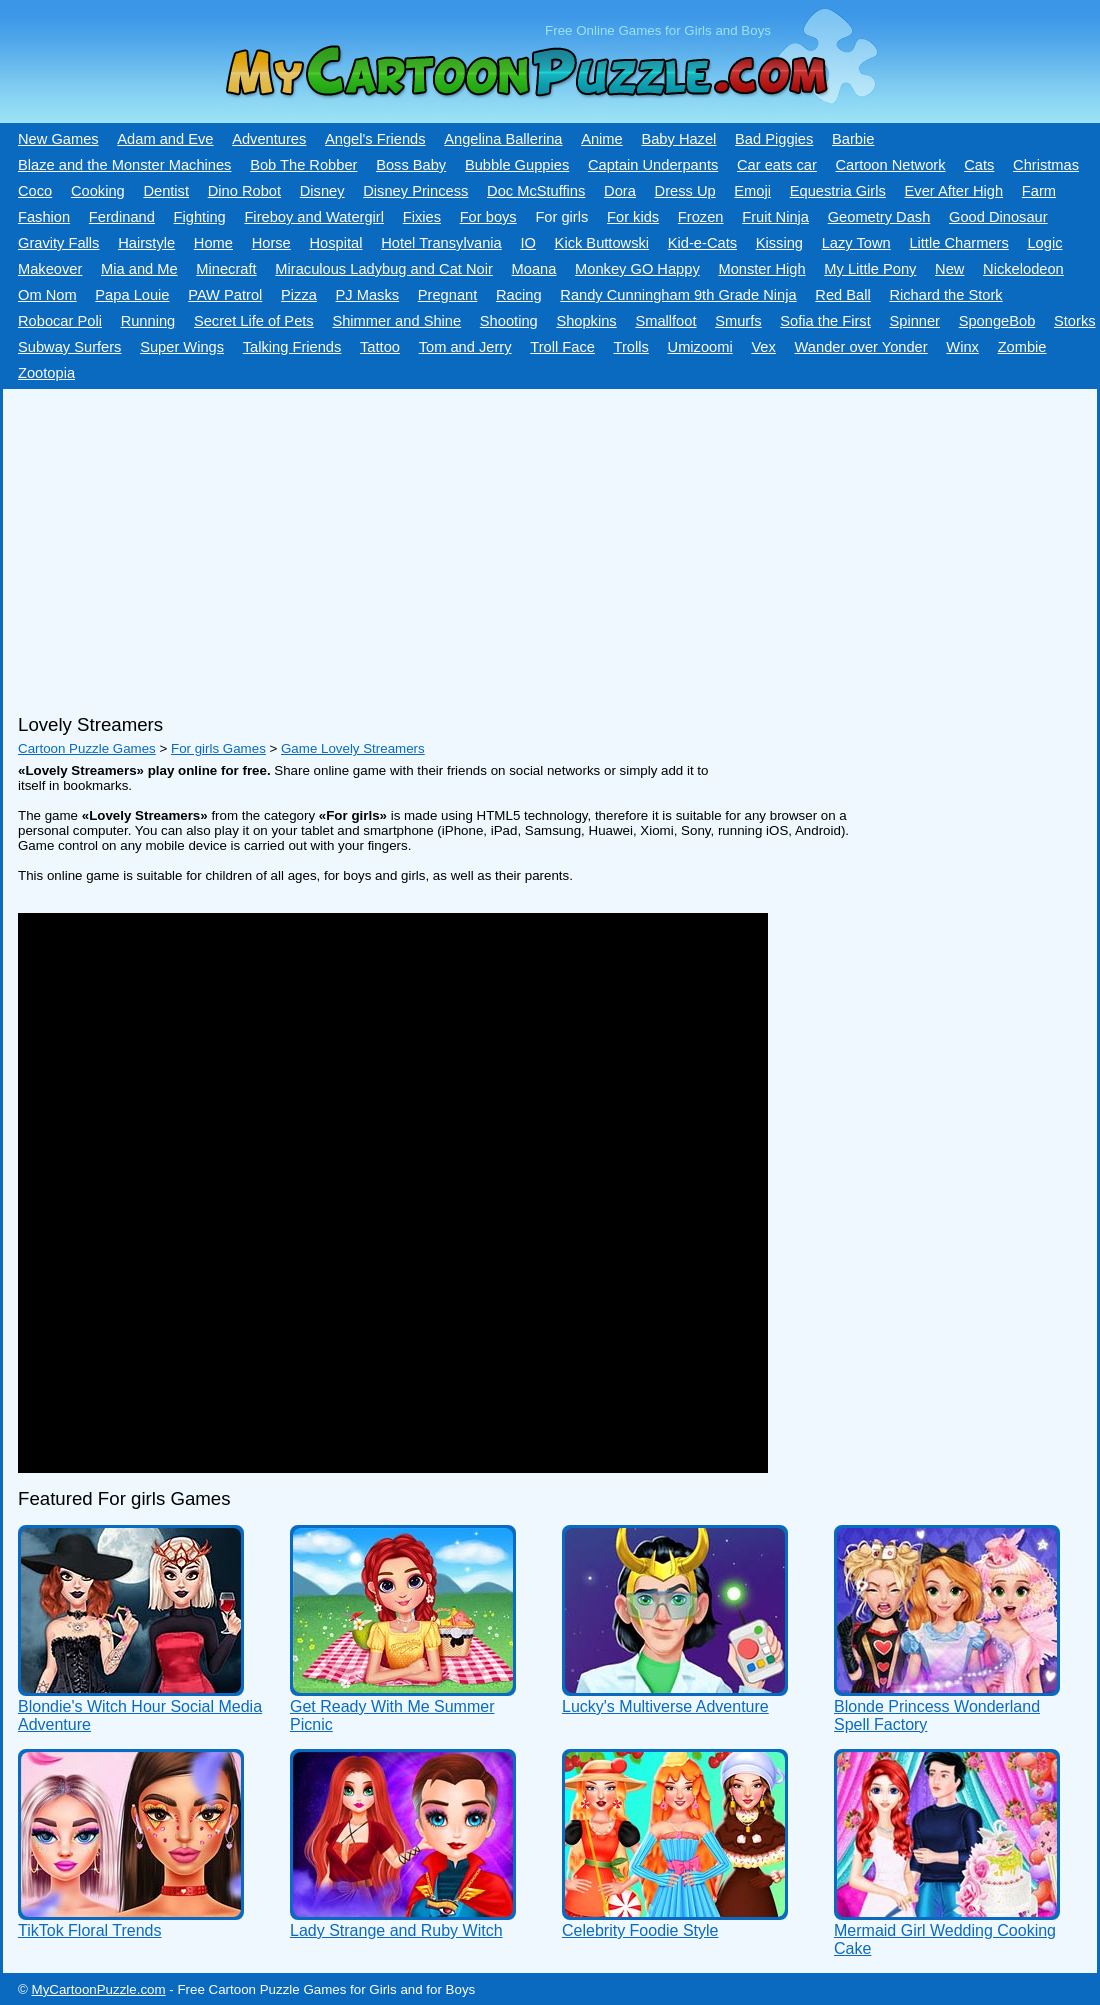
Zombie (1022, 347)
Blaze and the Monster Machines (124, 165)
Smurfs (738, 321)
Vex (763, 347)
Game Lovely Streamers (353, 748)
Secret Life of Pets (254, 321)
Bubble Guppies (517, 165)
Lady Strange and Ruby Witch (396, 1930)
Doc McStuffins (536, 191)
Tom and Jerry (465, 347)
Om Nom (47, 295)
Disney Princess (415, 191)
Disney (322, 191)
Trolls (631, 347)
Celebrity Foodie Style (640, 1930)
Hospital (335, 243)
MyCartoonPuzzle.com (99, 1989)
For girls (561, 217)
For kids (633, 217)
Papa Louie (132, 295)
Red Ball (842, 295)
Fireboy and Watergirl (314, 217)
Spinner (914, 321)
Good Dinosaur (998, 217)
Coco (35, 191)
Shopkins (586, 321)
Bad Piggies (774, 139)
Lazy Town (856, 243)
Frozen (701, 217)
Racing (519, 295)
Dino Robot (244, 191)
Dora (620, 191)
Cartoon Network (891, 165)
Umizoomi (700, 347)
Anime (602, 139)
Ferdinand (122, 217)
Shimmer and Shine (396, 321)
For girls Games (218, 748)
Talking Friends (292, 347)
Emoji (752, 191)
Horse (271, 243)
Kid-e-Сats (702, 243)
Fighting (200, 217)
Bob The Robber (303, 165)
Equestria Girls (838, 191)
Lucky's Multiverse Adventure (665, 1706)
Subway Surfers (69, 347)
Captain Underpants (653, 165)
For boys (488, 217)
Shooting (509, 321)
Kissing (779, 243)
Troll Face (562, 347)
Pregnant (447, 295)
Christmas (1046, 165)
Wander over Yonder (861, 347)
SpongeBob (997, 321)
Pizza (299, 295)
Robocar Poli (60, 321)
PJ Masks (368, 295)
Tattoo (380, 347)
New (949, 269)
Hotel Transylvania (441, 243)
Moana (534, 269)
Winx (962, 347)
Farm (1039, 191)
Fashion (44, 217)
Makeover (50, 269)
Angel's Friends (375, 139)
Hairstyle (146, 243)
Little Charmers (958, 243)
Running (148, 321)
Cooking (98, 191)
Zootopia (46, 373)
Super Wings (182, 347)
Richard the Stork (945, 295)
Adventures (269, 139)
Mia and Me (139, 269)
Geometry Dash (879, 217)
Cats (979, 165)
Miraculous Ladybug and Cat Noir (384, 269)
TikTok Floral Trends (89, 1930)
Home (213, 243)
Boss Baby (411, 165)
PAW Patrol (225, 295)
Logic (1044, 243)
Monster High (761, 269)
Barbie (853, 139)
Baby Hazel (678, 139)
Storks (1075, 321)
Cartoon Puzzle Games (87, 748)
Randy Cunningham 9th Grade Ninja (678, 295)
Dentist (166, 191)
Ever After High (954, 191)
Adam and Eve (165, 139)
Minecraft (226, 269)
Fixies (422, 217)
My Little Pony (870, 269)
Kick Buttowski (602, 243)
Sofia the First (825, 321)
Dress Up (685, 191)
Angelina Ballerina (503, 139)
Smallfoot (665, 321)
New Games (58, 139)
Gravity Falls (58, 243)
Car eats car (777, 165)
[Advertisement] (543, 544)
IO (527, 243)
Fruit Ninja (775, 217)
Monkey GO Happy (637, 269)
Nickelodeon (1023, 269)
